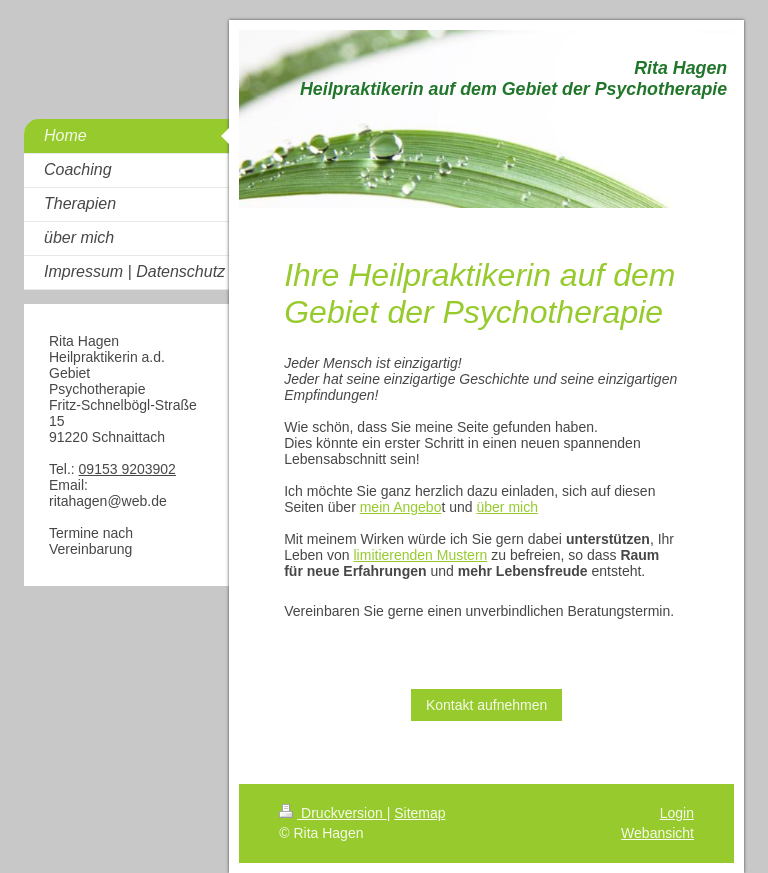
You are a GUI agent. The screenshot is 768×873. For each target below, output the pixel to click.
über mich (506, 507)
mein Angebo (401, 507)
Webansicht (657, 833)
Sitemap (419, 813)
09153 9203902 (127, 469)
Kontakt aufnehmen (486, 705)
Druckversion (332, 813)
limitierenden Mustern (421, 555)
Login (677, 813)
